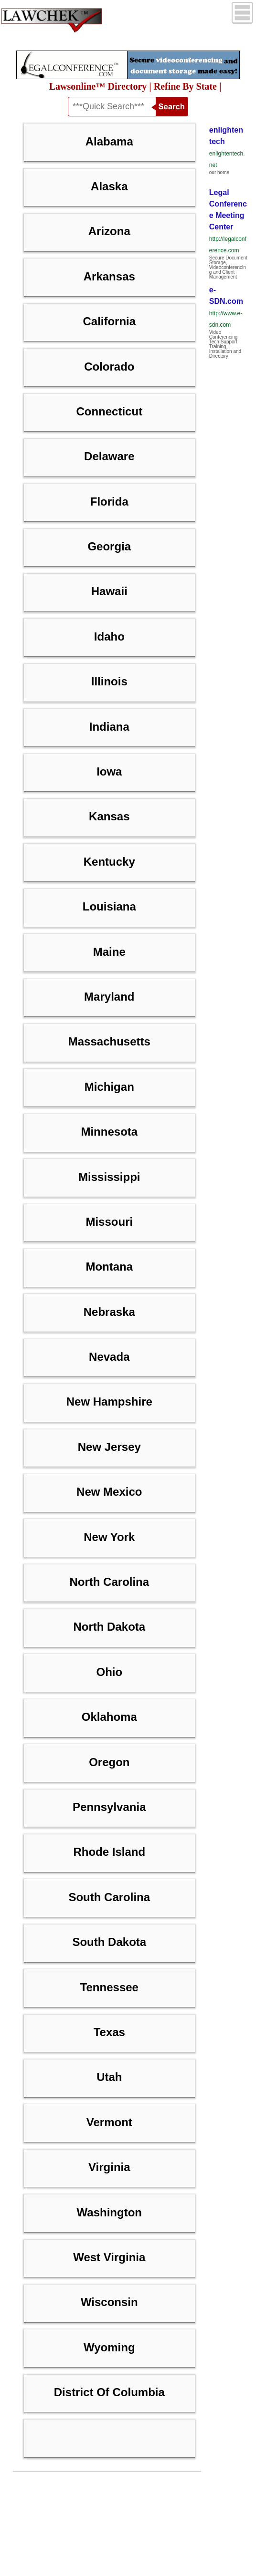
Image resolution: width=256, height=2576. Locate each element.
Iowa (109, 771)
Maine (109, 951)
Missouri (109, 1221)
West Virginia (109, 2257)
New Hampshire (109, 1401)
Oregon (109, 1762)
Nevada (109, 1356)
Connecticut (109, 411)
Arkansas (109, 276)
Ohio (109, 1672)
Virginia (109, 2167)
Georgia (109, 546)
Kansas (109, 816)
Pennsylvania (109, 1806)
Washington (109, 2212)
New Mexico (109, 1491)
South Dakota (109, 1941)
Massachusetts (109, 1041)
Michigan (109, 1086)
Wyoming (109, 2347)
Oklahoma (109, 1716)
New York (109, 1537)
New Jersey (109, 1446)
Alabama (109, 141)
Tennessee (109, 1987)
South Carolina (109, 1897)
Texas (109, 2032)
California (109, 321)
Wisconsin (109, 2302)
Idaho (109, 636)
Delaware (109, 456)
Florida (109, 501)
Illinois (109, 681)
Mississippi (109, 1176)
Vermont (109, 2122)
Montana (109, 1266)
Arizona (109, 231)
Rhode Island (109, 1851)
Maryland (109, 996)
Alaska (109, 186)
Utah (109, 2076)
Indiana (109, 726)
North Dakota (109, 1626)
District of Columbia (109, 2392)
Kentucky (109, 861)
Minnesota (109, 1131)
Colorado (109, 366)
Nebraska (109, 1311)
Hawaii (109, 591)
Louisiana (109, 906)
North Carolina (109, 1581)
